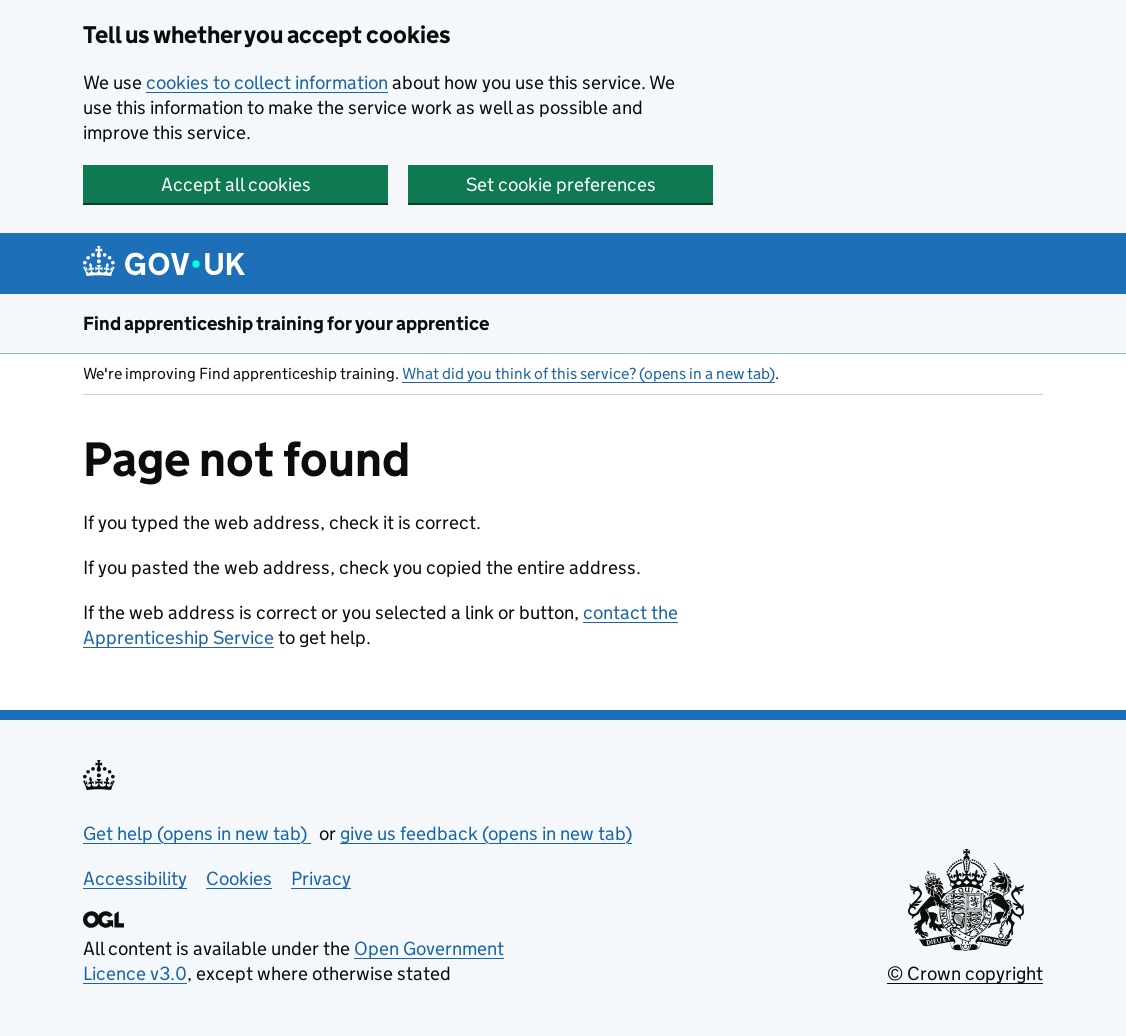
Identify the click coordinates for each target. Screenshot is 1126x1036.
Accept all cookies (236, 184)
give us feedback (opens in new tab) (486, 833)
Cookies (239, 878)
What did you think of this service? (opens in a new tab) (588, 373)
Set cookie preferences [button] (561, 184)
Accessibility (135, 878)
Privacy (321, 878)
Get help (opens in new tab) (197, 833)
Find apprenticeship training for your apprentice (286, 323)
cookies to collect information (267, 82)
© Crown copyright (965, 973)
